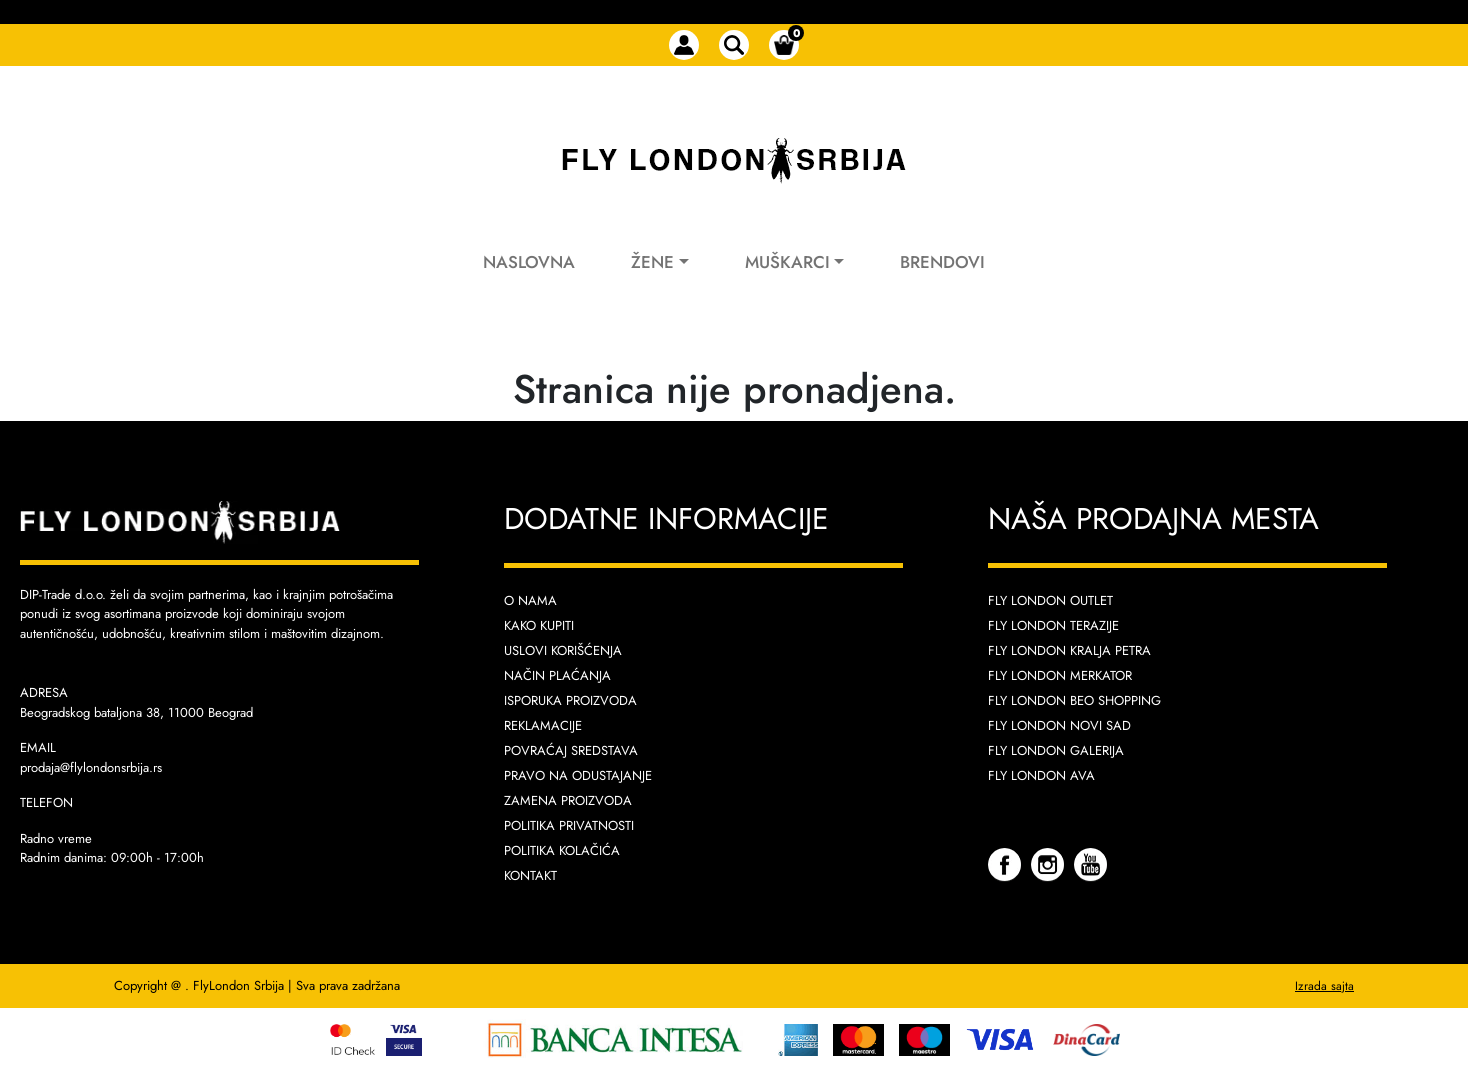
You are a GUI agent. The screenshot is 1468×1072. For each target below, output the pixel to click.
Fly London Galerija (1056, 750)
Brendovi (942, 262)
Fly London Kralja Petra (1069, 650)
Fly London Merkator (1060, 675)
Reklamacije (543, 725)
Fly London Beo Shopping (1074, 700)
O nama (530, 600)
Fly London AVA (1041, 775)
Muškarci (787, 262)
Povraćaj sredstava (571, 750)
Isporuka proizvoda (570, 700)
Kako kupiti (539, 625)
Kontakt (530, 875)
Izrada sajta (1324, 986)
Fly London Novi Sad (1059, 725)
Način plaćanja (557, 675)
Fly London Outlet (1050, 600)
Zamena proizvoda (568, 800)
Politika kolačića (562, 850)
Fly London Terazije (1053, 625)
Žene (652, 262)
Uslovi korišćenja (563, 650)
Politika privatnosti (569, 825)
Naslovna (529, 262)
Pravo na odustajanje (578, 775)
